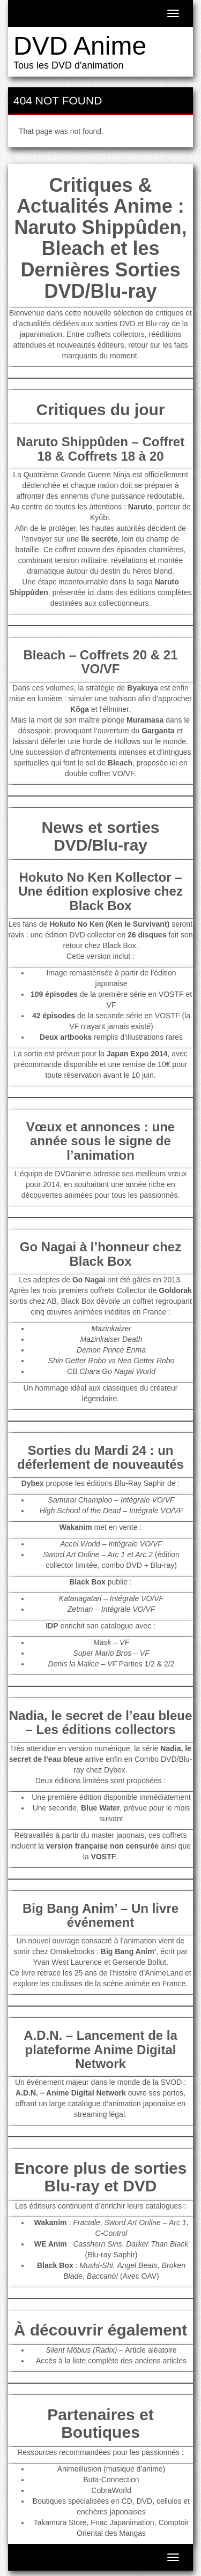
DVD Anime (79, 46)
